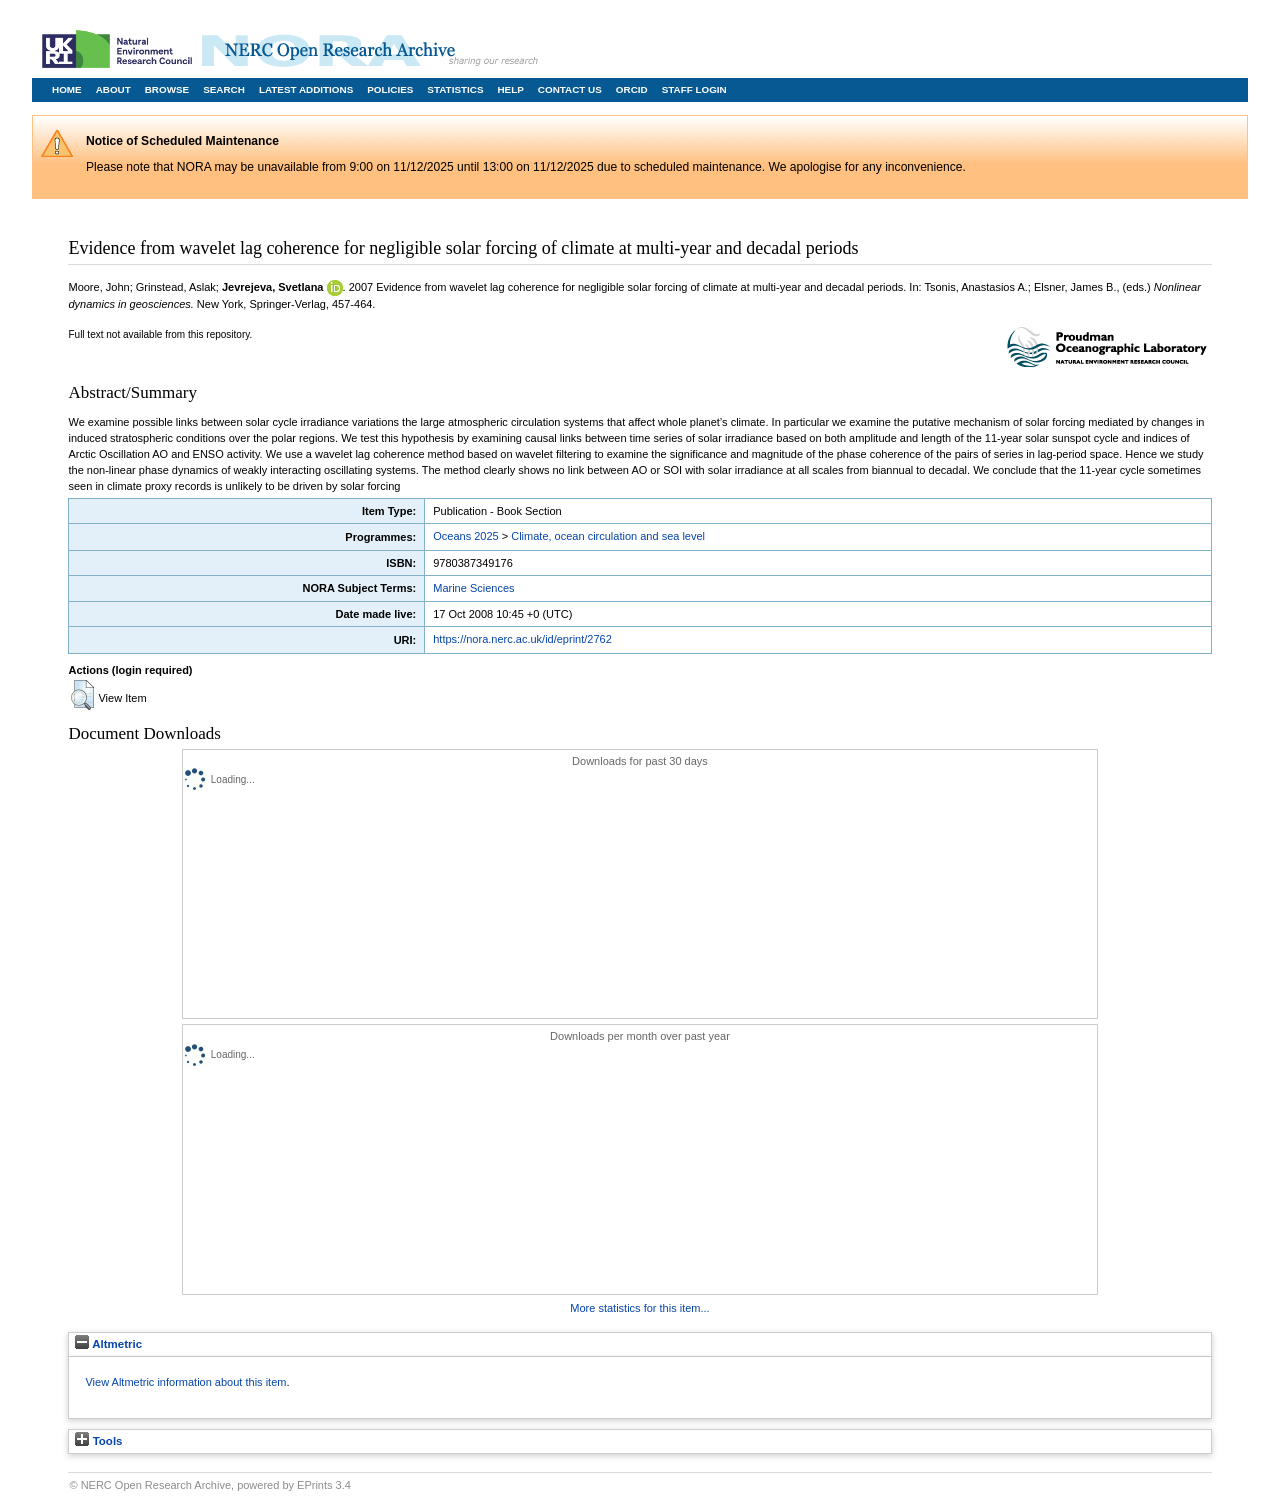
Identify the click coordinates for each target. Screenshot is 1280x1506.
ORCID (632, 89)
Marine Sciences (473, 588)
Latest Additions (306, 89)
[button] (82, 695)
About (113, 89)
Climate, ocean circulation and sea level (608, 536)
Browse (167, 89)
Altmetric (108, 1344)
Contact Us (570, 89)
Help (510, 89)
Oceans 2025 (465, 536)
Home (67, 89)
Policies (390, 89)
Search (224, 89)
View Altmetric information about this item (185, 1382)
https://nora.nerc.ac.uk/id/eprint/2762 (522, 639)
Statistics (455, 89)
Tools (98, 1441)
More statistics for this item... (639, 1308)
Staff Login (694, 89)
